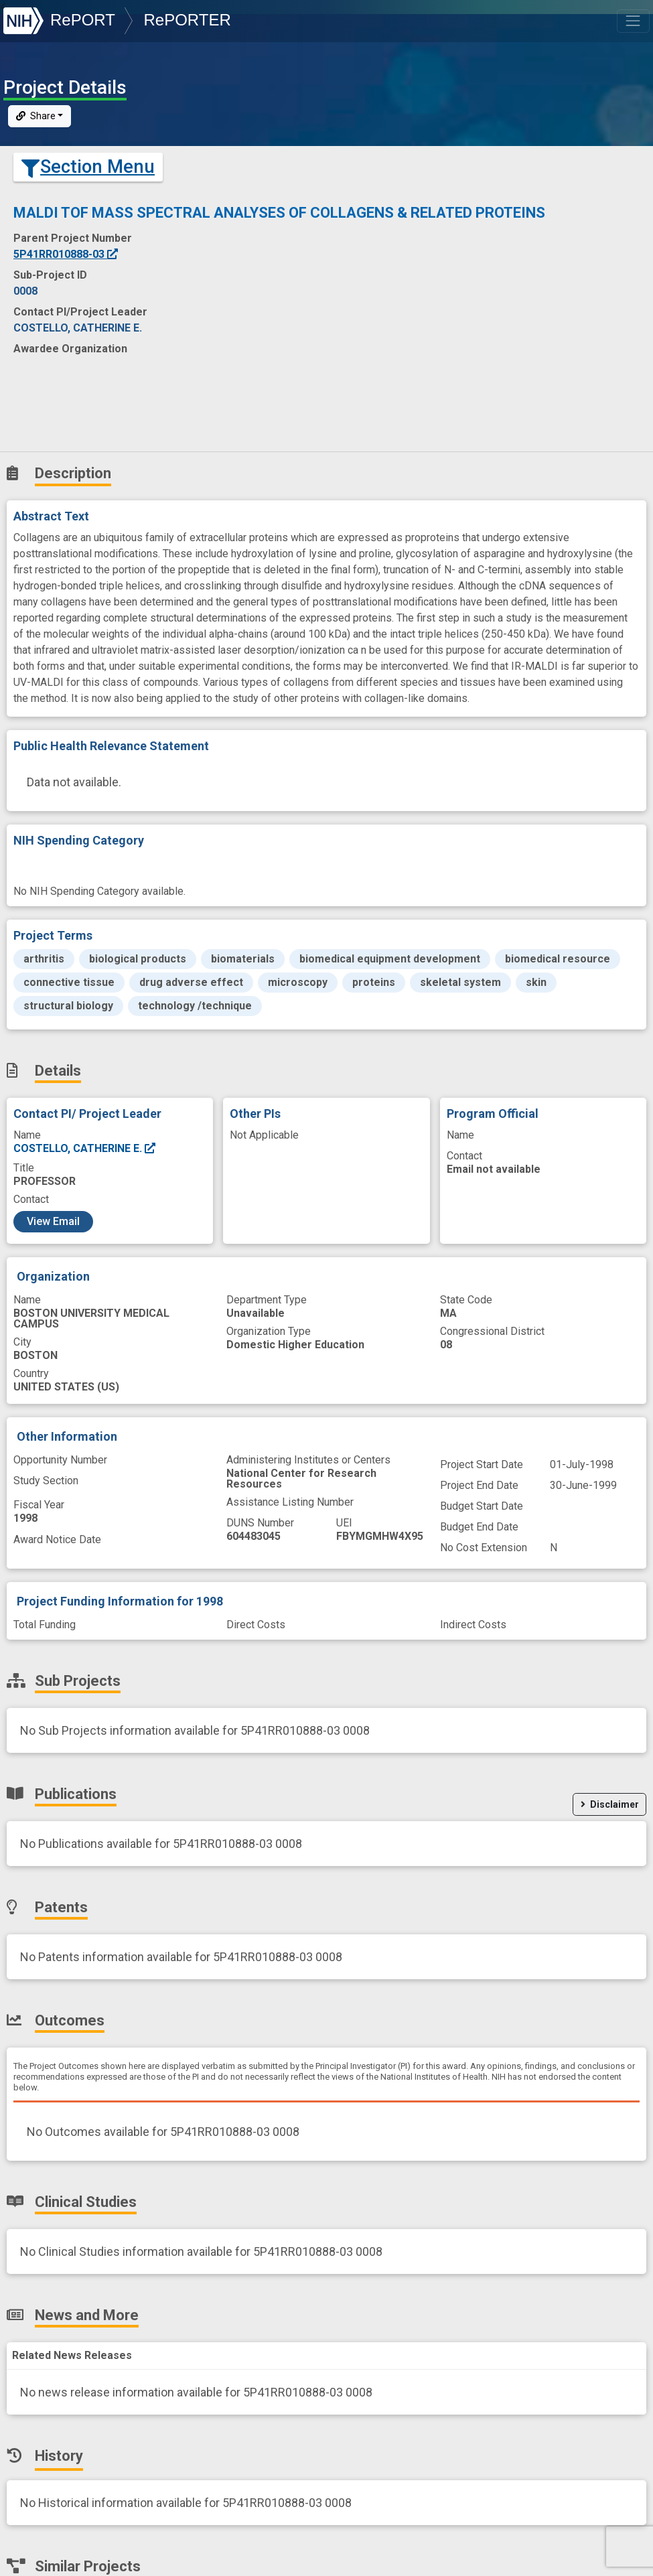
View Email (53, 1221)
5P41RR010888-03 (66, 254)
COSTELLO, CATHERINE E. (85, 1148)
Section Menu (88, 166)
